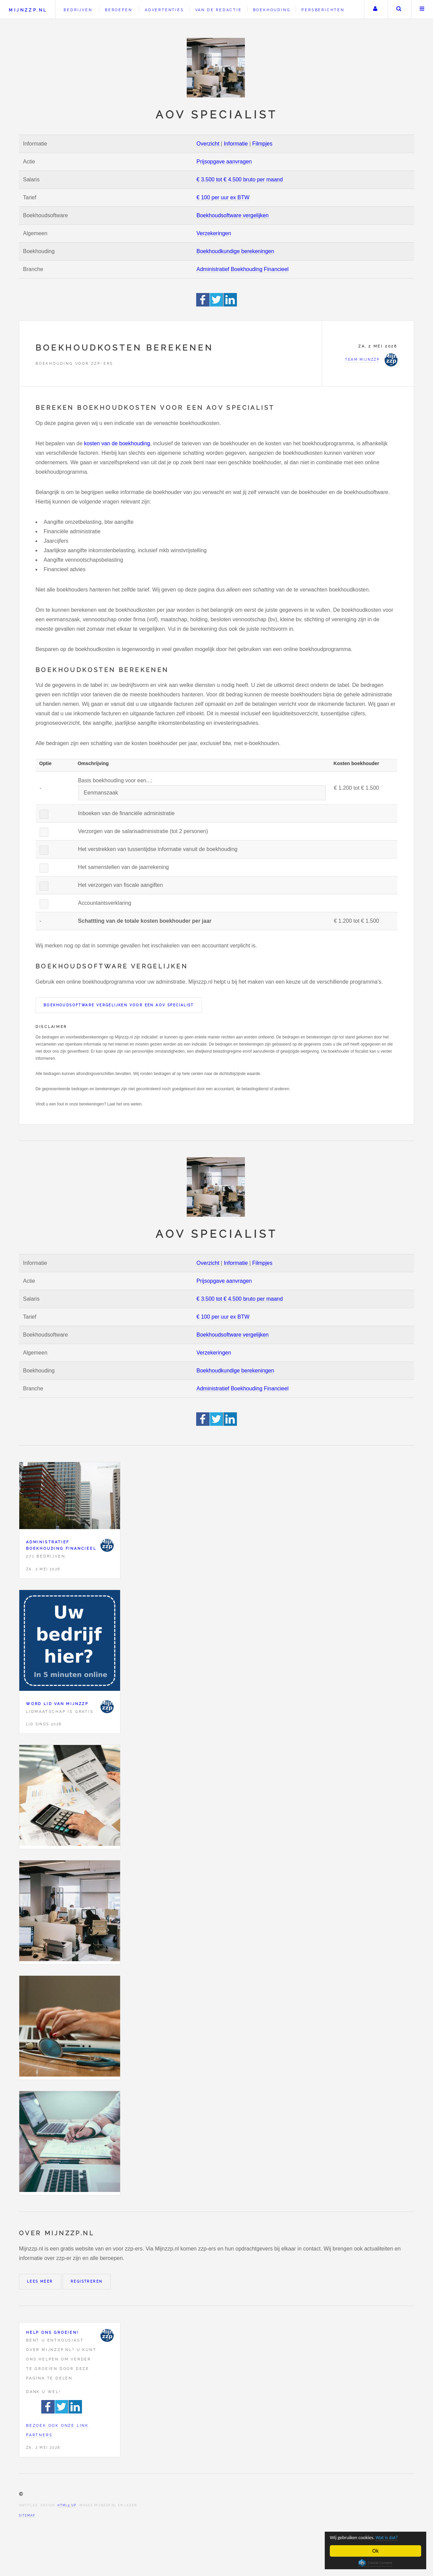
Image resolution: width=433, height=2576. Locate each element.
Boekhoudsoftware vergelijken (233, 215)
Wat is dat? (397, 2536)
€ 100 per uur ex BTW (223, 197)
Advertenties (164, 9)
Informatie (236, 144)
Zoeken (399, 9)
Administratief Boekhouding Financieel (243, 269)
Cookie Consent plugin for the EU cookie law (375, 2563)
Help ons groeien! (52, 2332)
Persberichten (322, 9)
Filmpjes (262, 144)
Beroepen (118, 9)
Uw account (375, 9)
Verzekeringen (214, 233)
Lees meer (40, 2281)
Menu (422, 9)
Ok (375, 2550)
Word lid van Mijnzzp (57, 1703)
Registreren (86, 2281)
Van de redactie (218, 9)
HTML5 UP (67, 2505)
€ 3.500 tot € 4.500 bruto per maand (240, 179)
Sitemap (27, 2515)
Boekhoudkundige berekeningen (235, 251)
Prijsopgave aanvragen (224, 161)
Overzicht (208, 144)
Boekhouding (272, 9)
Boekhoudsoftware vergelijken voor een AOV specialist (119, 1005)
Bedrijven (78, 9)
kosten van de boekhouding (117, 443)
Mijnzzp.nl (28, 10)
